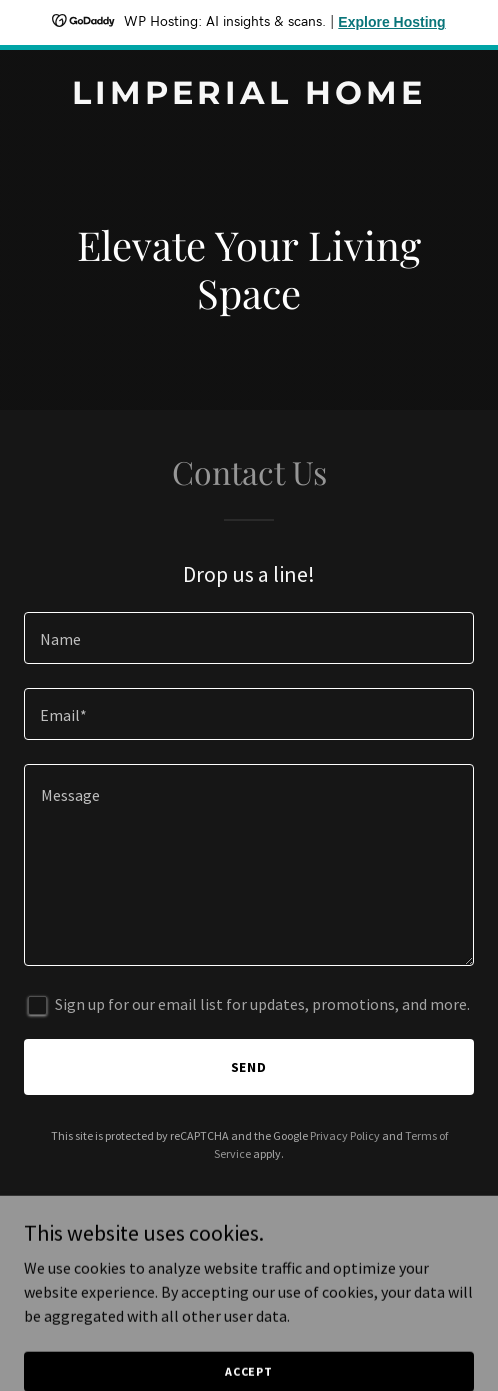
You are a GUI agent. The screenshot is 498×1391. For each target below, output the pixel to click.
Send (249, 1067)
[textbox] (249, 638)
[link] (249, 98)
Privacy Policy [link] (345, 1135)
